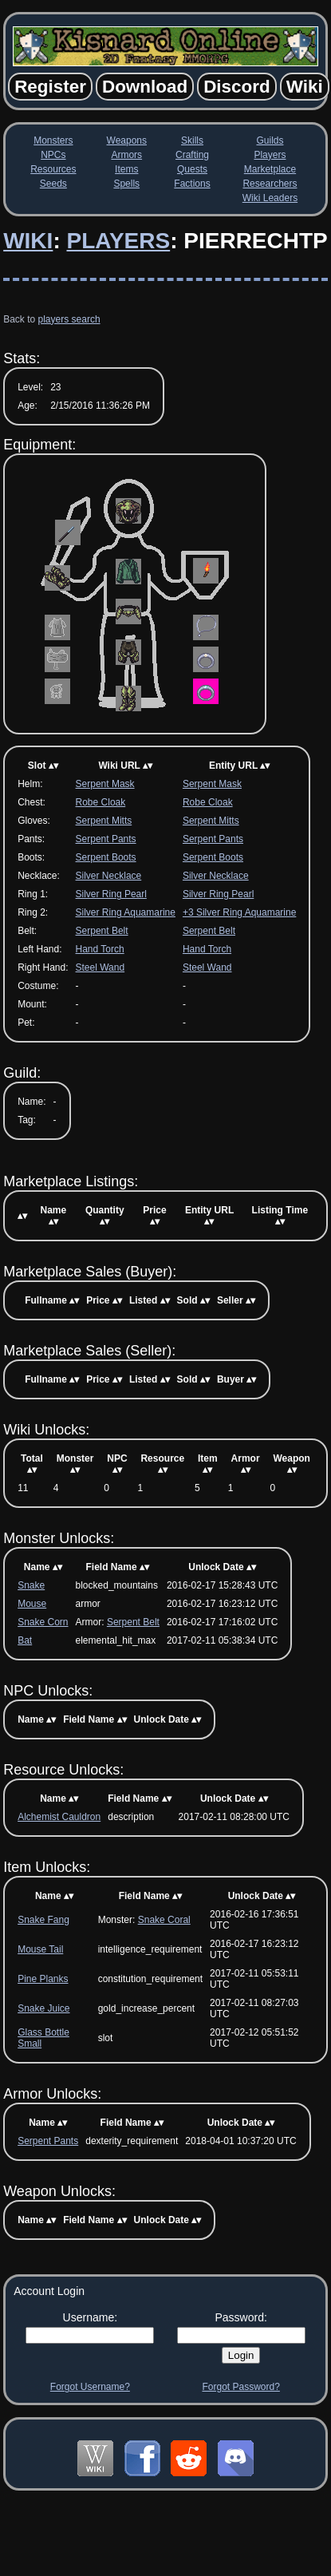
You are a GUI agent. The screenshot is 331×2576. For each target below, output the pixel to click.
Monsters (53, 140)
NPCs (53, 154)
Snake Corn (43, 1622)
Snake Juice (43, 2008)
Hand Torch (100, 949)
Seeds (53, 183)
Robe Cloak (101, 802)
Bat (25, 1640)
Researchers (269, 183)
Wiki (28, 240)
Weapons (127, 140)
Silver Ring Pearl (111, 894)
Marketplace (270, 169)
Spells (126, 183)
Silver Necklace (109, 875)
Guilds (269, 140)
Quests (192, 169)
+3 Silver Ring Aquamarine (239, 912)
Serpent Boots (106, 857)
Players (270, 154)
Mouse (32, 1603)
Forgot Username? (90, 2386)
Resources (53, 169)
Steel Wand (100, 967)
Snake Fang (43, 1919)
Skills (192, 140)
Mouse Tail (40, 1949)
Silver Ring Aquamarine (125, 912)
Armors (126, 154)
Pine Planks (43, 1978)
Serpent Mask (105, 783)
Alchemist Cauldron (59, 1816)
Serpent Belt (102, 930)
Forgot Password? (240, 2386)
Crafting (192, 154)
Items (126, 169)
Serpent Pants (106, 839)
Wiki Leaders (270, 198)
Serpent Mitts (104, 820)
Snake (31, 1585)
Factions (192, 183)
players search (69, 319)
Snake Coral (164, 1919)
